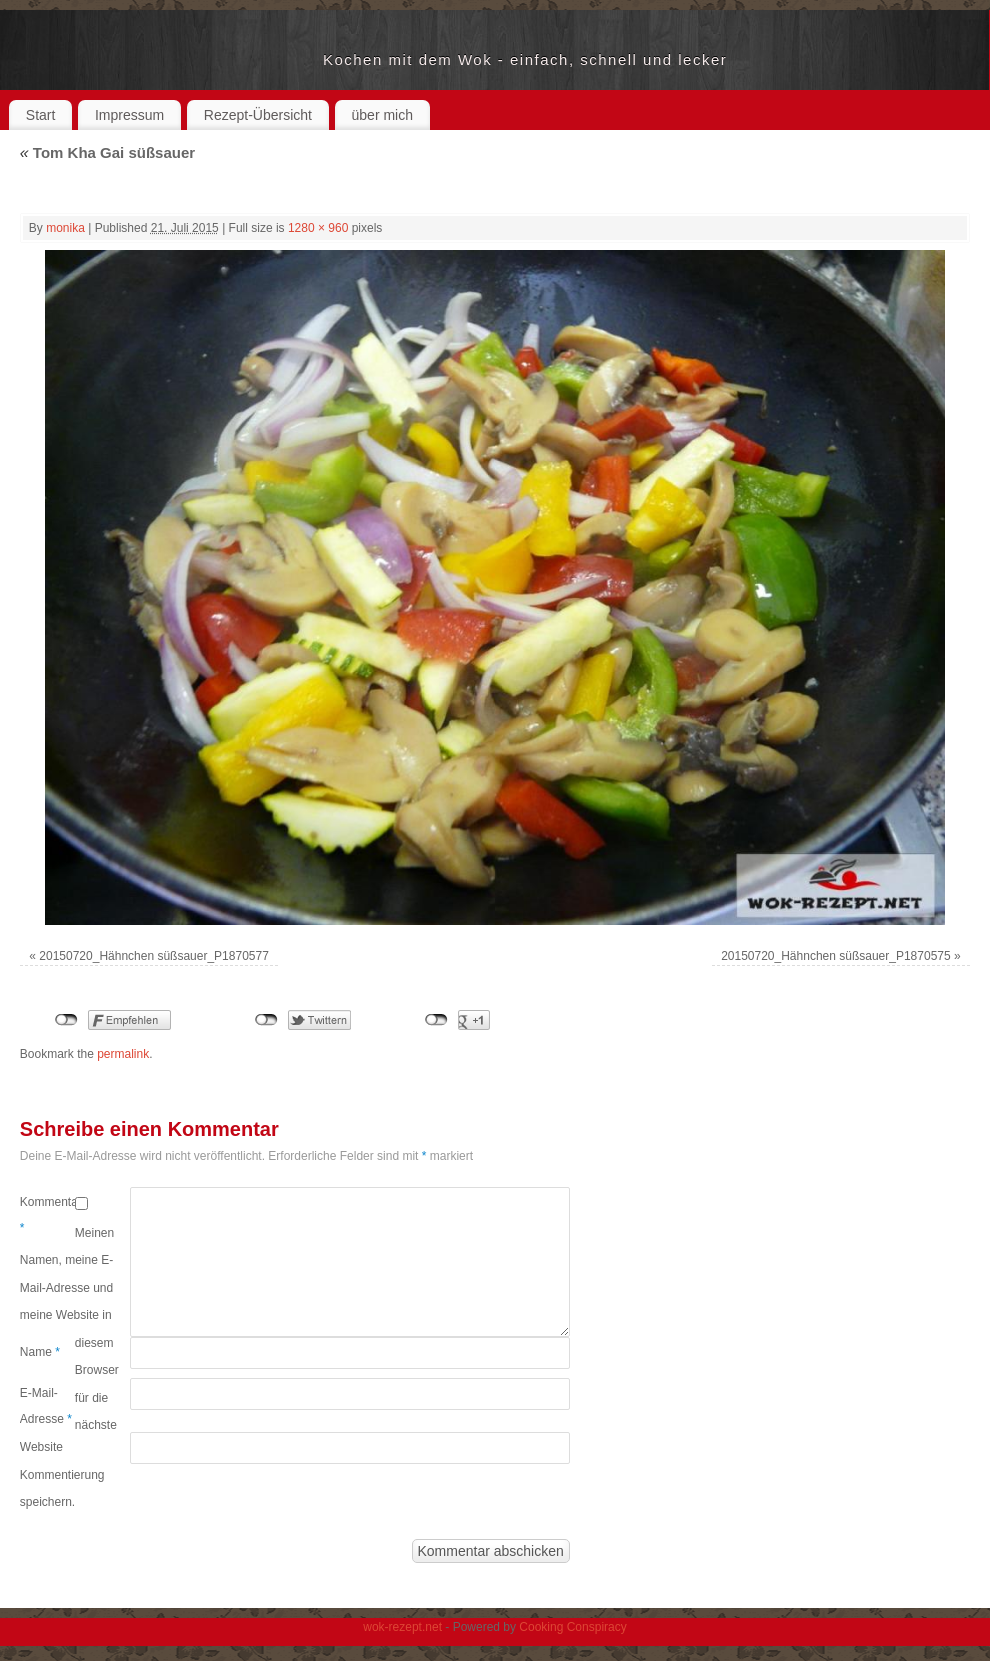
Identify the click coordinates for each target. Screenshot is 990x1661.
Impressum (129, 115)
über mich (382, 115)
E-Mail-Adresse (46, 1406)
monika (65, 228)
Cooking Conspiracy (572, 1627)
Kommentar (47, 1215)
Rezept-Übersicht (258, 115)
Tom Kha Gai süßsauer (107, 152)
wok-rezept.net (171, 60)
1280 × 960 (318, 228)
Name (40, 1352)
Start (41, 115)
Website (41, 1447)
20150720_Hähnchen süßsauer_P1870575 (836, 956)
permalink (123, 1054)
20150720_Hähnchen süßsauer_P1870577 (154, 956)
